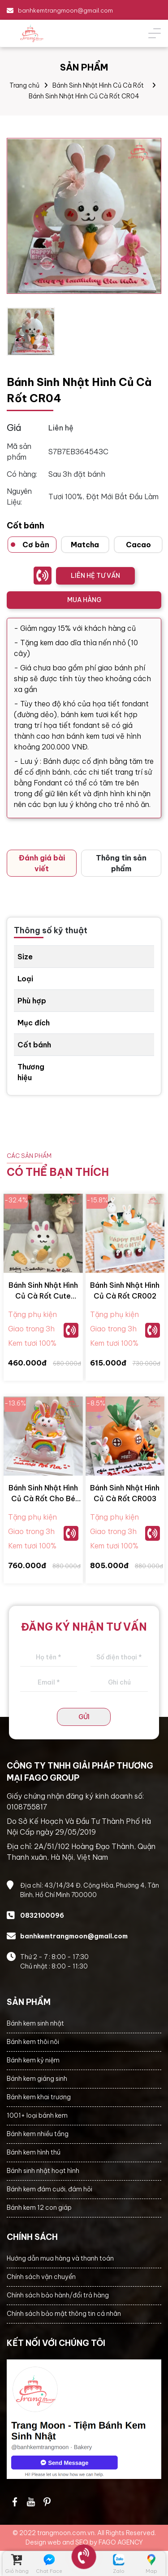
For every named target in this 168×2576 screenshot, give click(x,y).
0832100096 (42, 1915)
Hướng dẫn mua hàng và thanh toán (60, 2258)
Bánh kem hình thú (33, 2152)
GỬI (84, 1717)
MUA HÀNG (84, 600)
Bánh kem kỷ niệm (33, 2060)
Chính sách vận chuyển (41, 2277)
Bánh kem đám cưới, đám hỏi (49, 2189)
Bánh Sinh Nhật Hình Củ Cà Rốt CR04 (84, 96)
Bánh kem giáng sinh (37, 2079)
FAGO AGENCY (121, 2542)
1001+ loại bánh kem (37, 2115)
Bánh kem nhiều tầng (38, 2134)
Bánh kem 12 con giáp (39, 2208)
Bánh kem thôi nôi (33, 2042)
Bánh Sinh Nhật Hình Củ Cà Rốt (98, 85)
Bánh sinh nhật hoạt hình (43, 2171)
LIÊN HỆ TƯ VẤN (95, 576)
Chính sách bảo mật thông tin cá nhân (64, 2314)
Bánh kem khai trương (39, 2097)
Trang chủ (24, 85)
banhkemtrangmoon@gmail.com (65, 10)
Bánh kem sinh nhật (35, 2023)
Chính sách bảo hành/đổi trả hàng (58, 2295)
